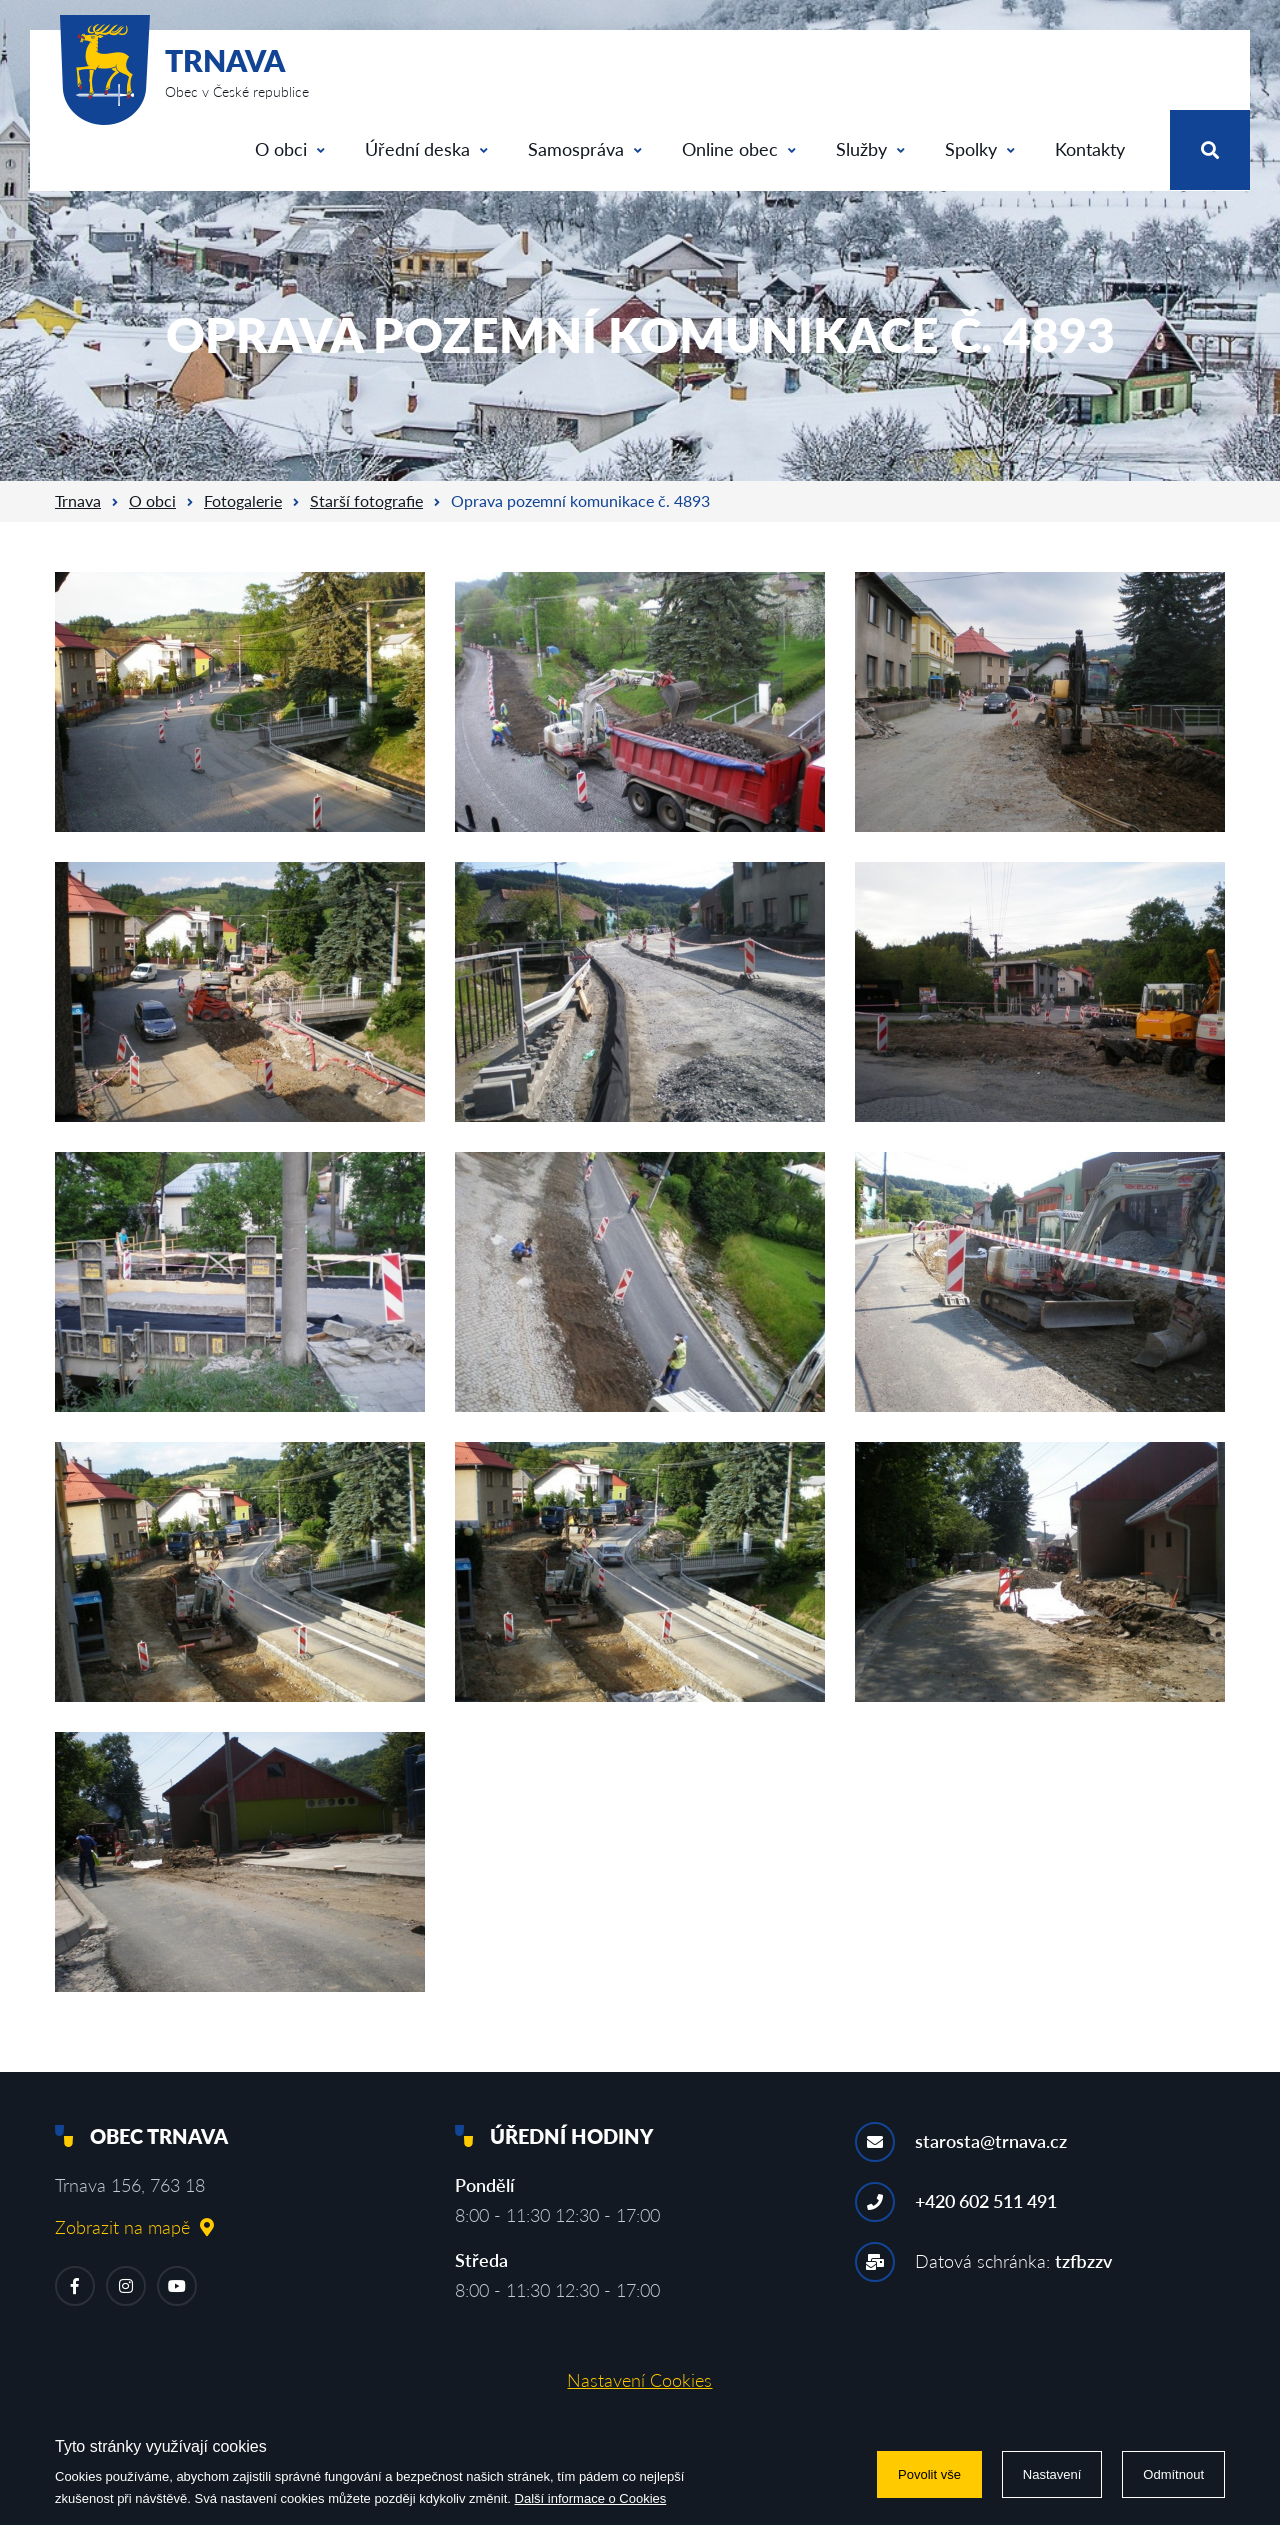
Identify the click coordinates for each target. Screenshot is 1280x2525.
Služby (870, 149)
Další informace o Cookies (591, 2498)
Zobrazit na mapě (134, 2227)
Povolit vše (929, 2474)
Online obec (739, 149)
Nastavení (1052, 2474)
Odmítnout (1173, 2474)
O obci (290, 149)
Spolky (980, 149)
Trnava (78, 500)
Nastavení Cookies (639, 2380)
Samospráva (585, 149)
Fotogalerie (243, 500)
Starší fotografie (366, 500)
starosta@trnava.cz (991, 2141)
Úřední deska (426, 149)
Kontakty (1090, 149)
